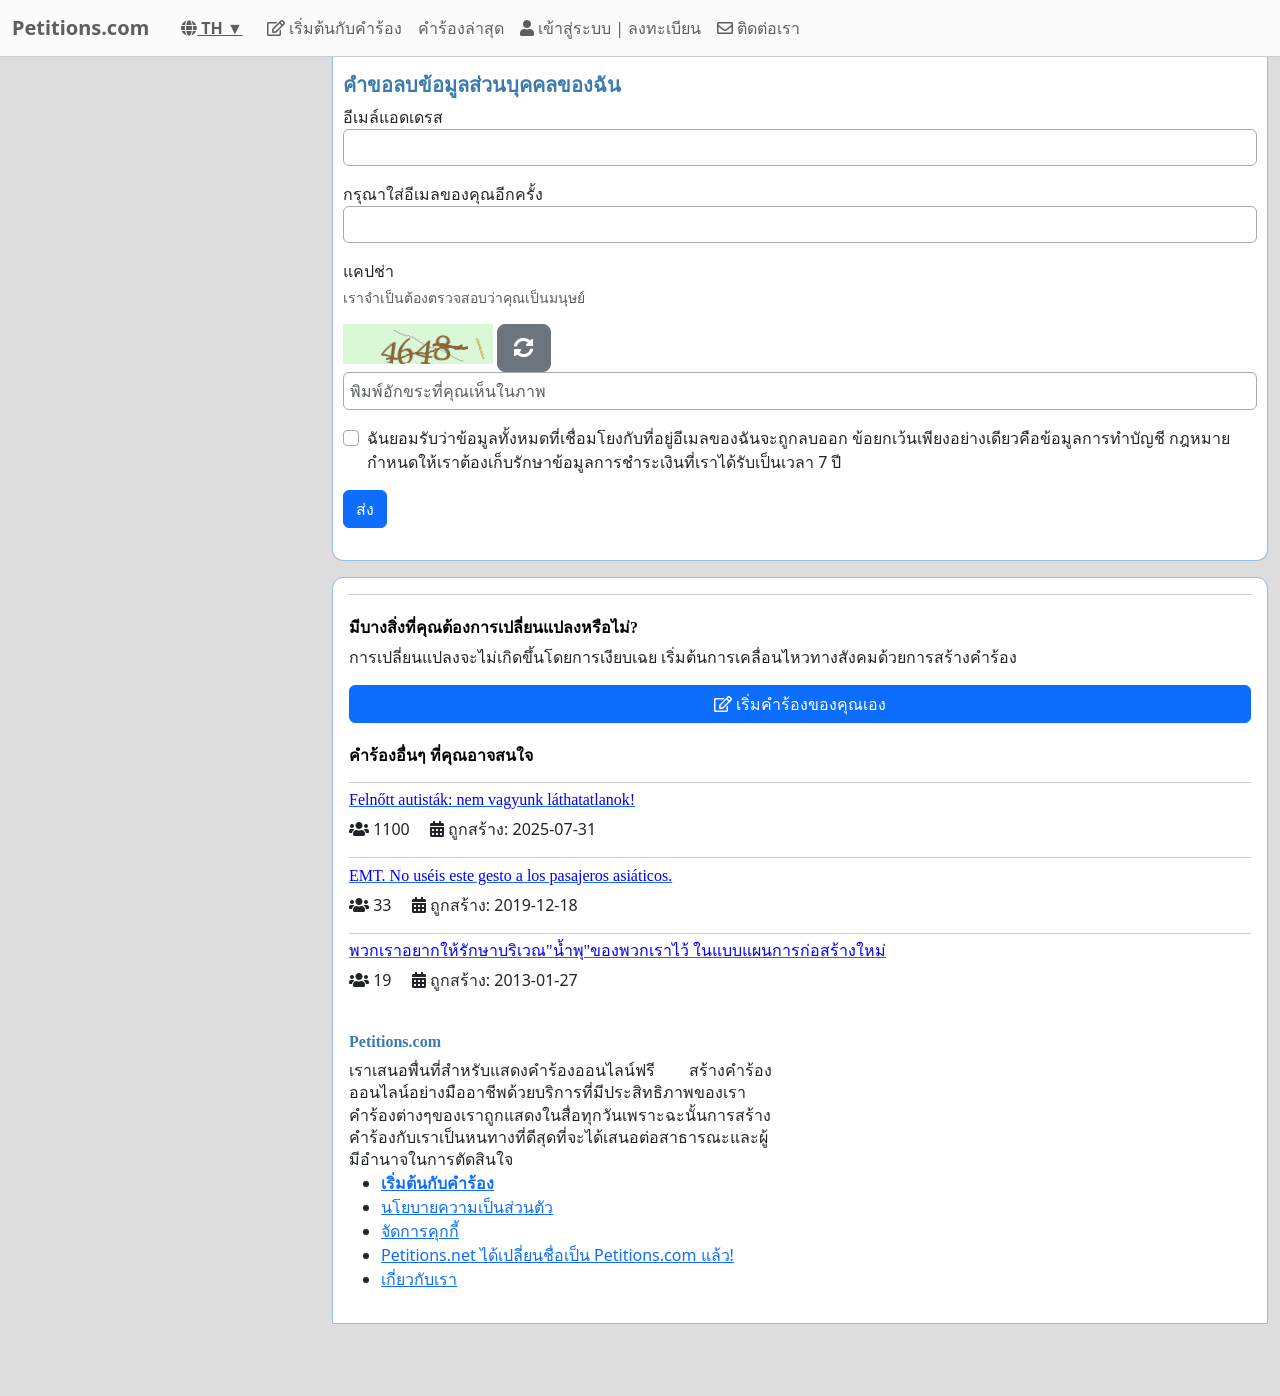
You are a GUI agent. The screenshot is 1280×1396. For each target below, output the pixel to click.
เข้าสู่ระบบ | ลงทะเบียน (610, 28)
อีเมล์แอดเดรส (393, 117)
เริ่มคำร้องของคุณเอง (800, 704)
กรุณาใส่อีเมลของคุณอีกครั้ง (443, 194)
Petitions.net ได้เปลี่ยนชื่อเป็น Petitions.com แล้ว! (557, 1255)
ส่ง (365, 509)
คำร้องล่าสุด (461, 28)
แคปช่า (368, 271)
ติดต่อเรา (758, 28)
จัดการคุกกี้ (420, 1231)
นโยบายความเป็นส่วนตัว (467, 1207)
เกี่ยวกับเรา (419, 1279)
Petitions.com (80, 27)
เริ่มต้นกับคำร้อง (334, 28)
